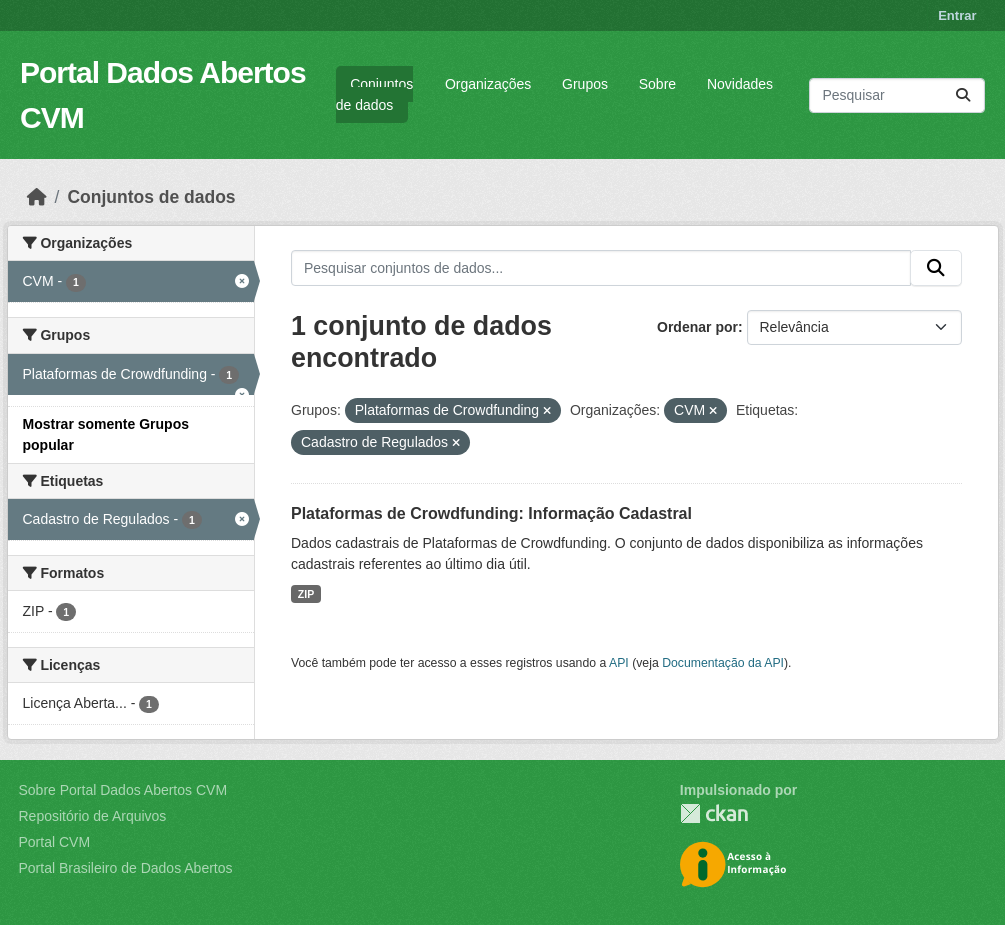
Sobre (657, 84)
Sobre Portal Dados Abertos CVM (123, 790)
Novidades (740, 84)
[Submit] (963, 95)
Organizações (488, 84)
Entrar (957, 15)
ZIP (306, 594)
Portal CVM (55, 842)
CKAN (714, 813)
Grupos (585, 84)
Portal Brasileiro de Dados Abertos (126, 868)
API (619, 663)
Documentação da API (723, 663)
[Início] (37, 197)
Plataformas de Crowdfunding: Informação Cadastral (491, 513)
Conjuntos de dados (374, 94)
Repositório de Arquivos (93, 816)
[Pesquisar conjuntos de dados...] (897, 95)
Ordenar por (697, 327)
